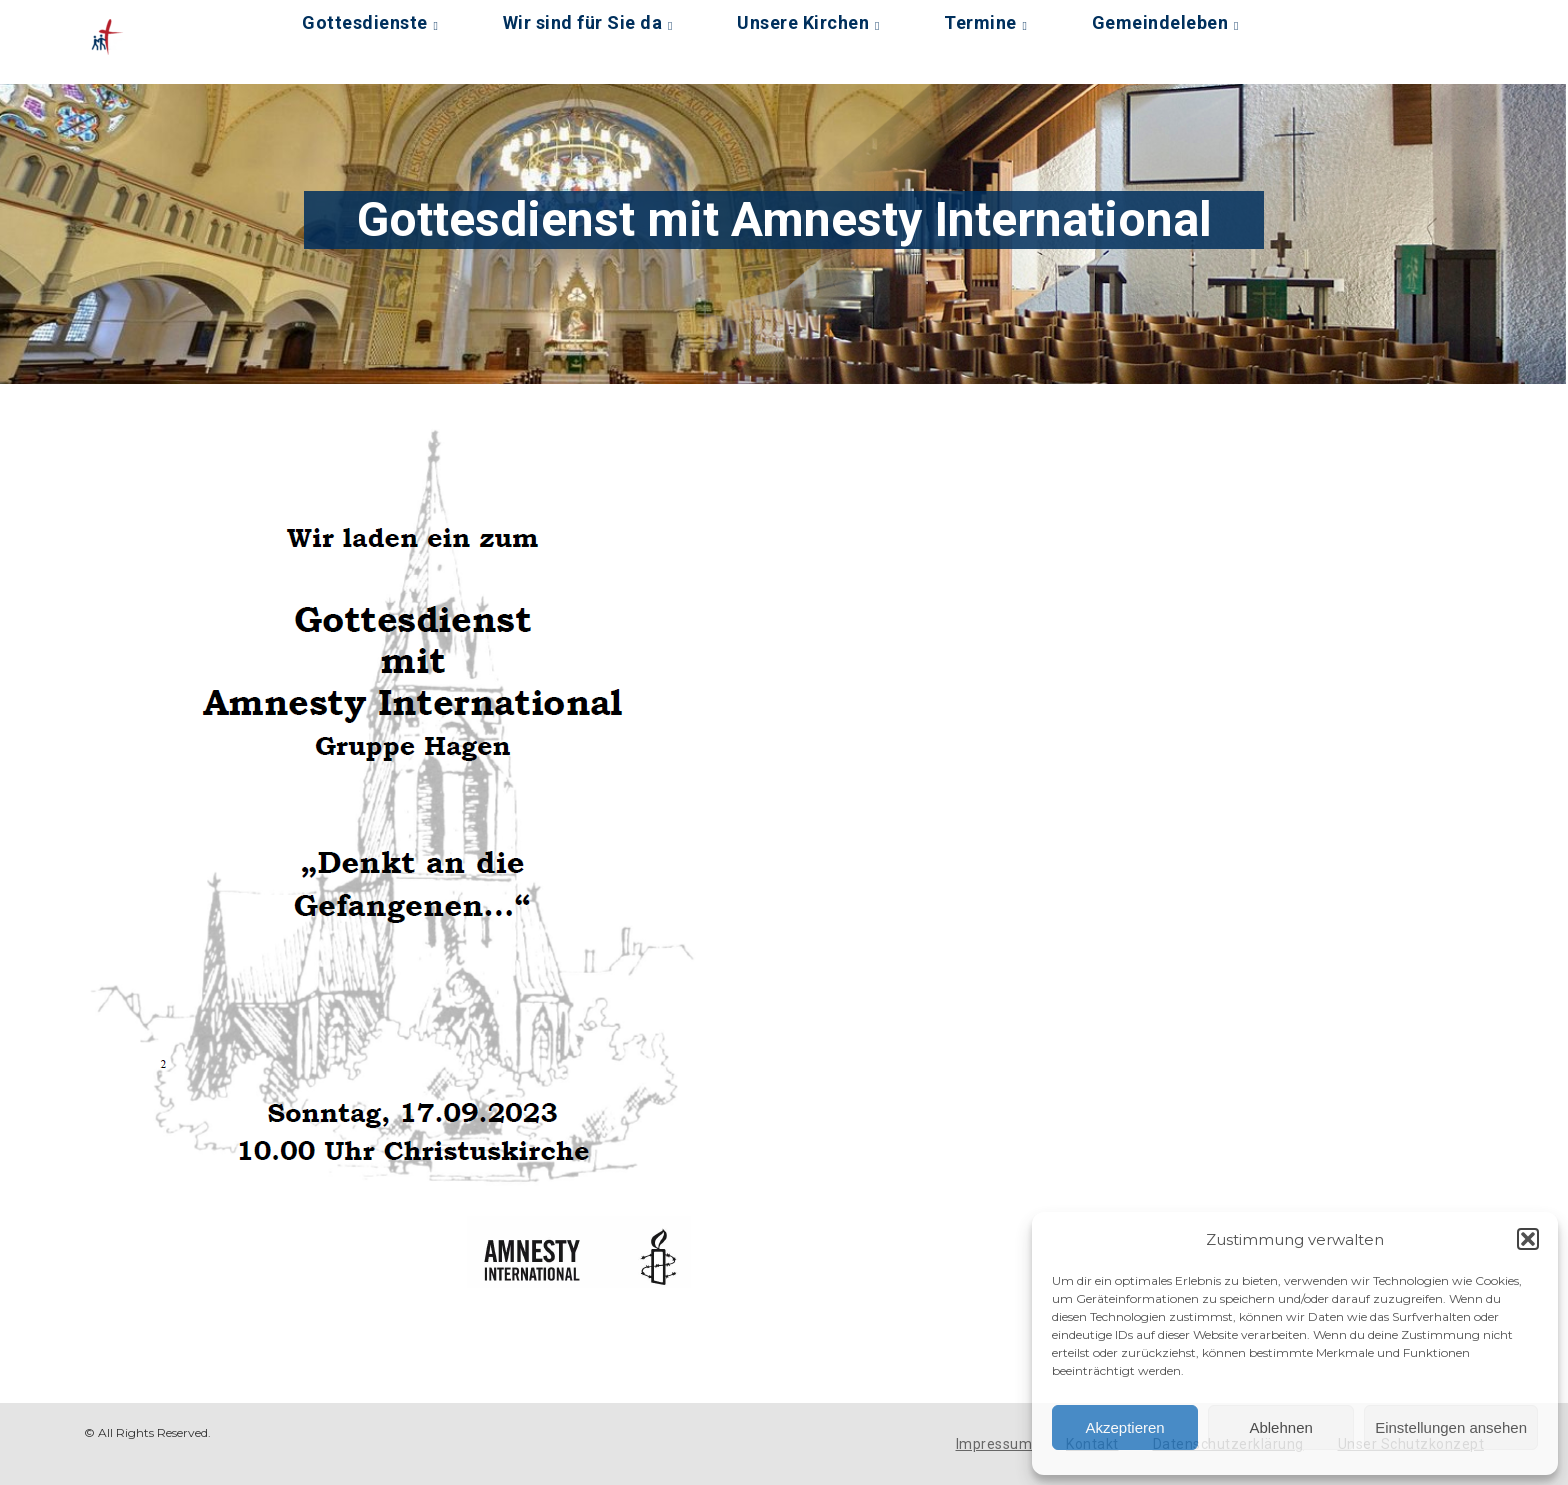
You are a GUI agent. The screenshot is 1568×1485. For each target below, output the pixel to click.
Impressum (994, 1444)
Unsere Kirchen (803, 22)
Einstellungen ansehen (1451, 1427)
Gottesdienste (365, 22)
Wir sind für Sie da (583, 22)
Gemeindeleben (1160, 22)
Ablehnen (1280, 1427)
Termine (980, 22)
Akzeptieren (1124, 1427)
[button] (1528, 1239)
